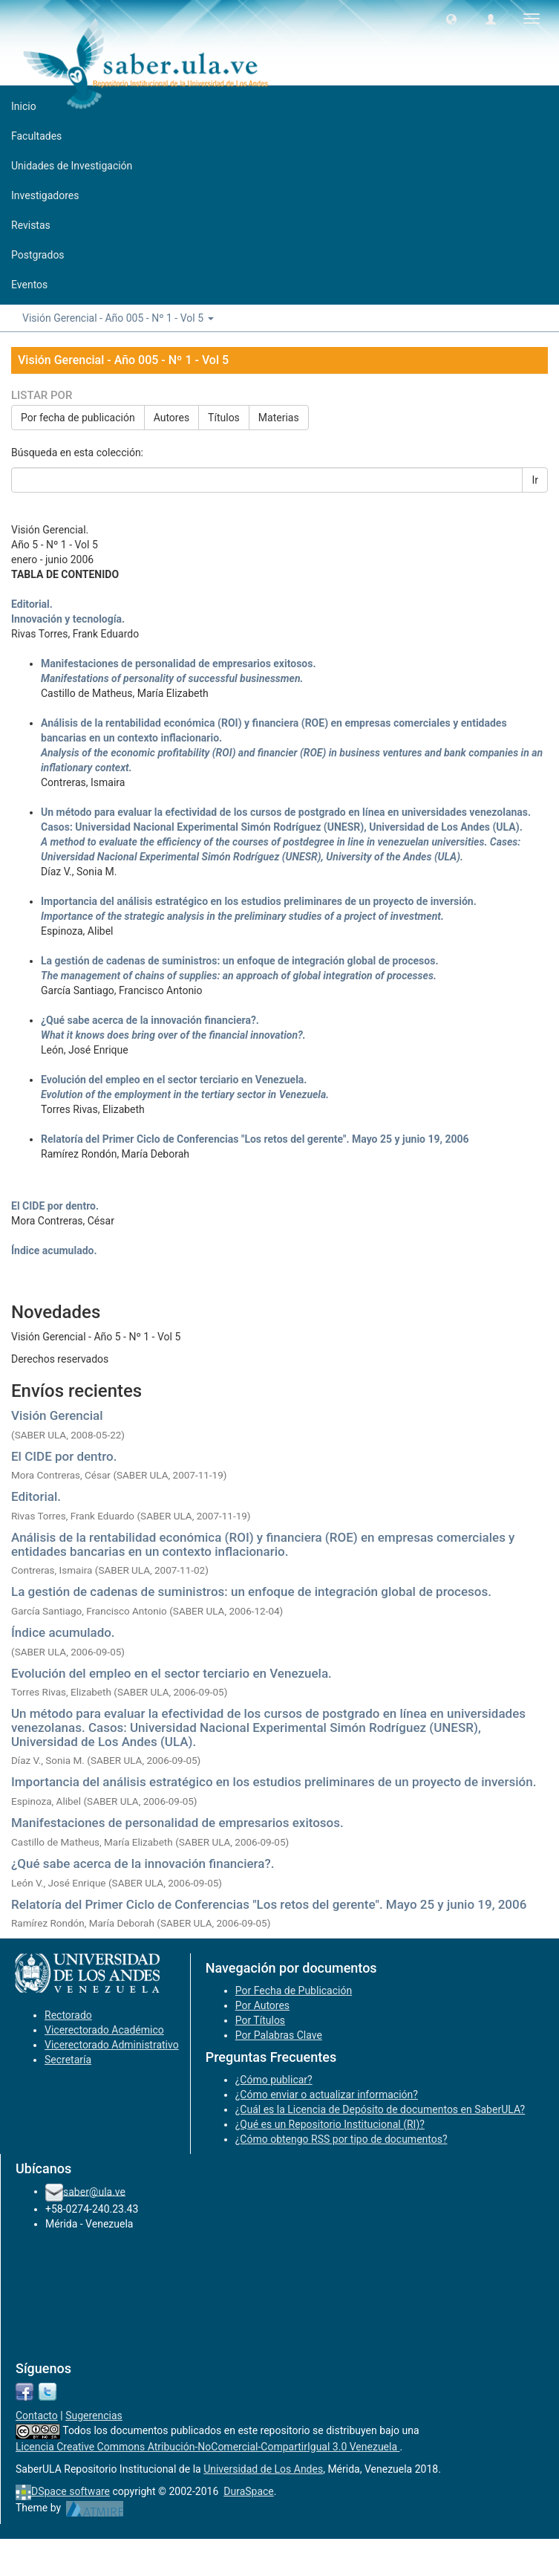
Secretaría (68, 2060)
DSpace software (70, 2491)
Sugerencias (93, 2415)
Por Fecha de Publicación (294, 1990)
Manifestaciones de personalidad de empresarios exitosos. (177, 1822)
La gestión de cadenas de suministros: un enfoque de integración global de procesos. (251, 1591)
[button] (451, 18)
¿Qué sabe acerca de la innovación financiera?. (142, 1863)
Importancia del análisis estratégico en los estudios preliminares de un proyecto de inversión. (273, 1781)
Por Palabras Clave (278, 2035)
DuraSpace (248, 2491)
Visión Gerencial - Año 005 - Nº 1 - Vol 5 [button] (118, 318)
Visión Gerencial (57, 1415)
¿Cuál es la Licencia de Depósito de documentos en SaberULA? (380, 2109)
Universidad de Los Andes (263, 2469)
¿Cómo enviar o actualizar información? (326, 2094)
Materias (278, 418)
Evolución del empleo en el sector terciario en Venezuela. (171, 1673)
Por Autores (262, 2005)
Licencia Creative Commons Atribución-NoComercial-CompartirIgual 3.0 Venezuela (208, 2447)
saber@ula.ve (94, 2191)
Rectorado (68, 2015)
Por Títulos (260, 2020)
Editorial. (36, 1496)
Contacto (37, 2415)
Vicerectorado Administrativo (112, 2045)
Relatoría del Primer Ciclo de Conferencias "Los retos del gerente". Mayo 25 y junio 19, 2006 (268, 1904)
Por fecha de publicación (78, 418)
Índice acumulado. (63, 1632)
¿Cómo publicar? (274, 2080)
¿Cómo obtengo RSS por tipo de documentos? (341, 2139)
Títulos (224, 418)
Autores (171, 418)
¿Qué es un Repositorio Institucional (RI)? (330, 2124)
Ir (535, 480)
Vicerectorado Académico (104, 2030)
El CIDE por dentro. (64, 1456)
